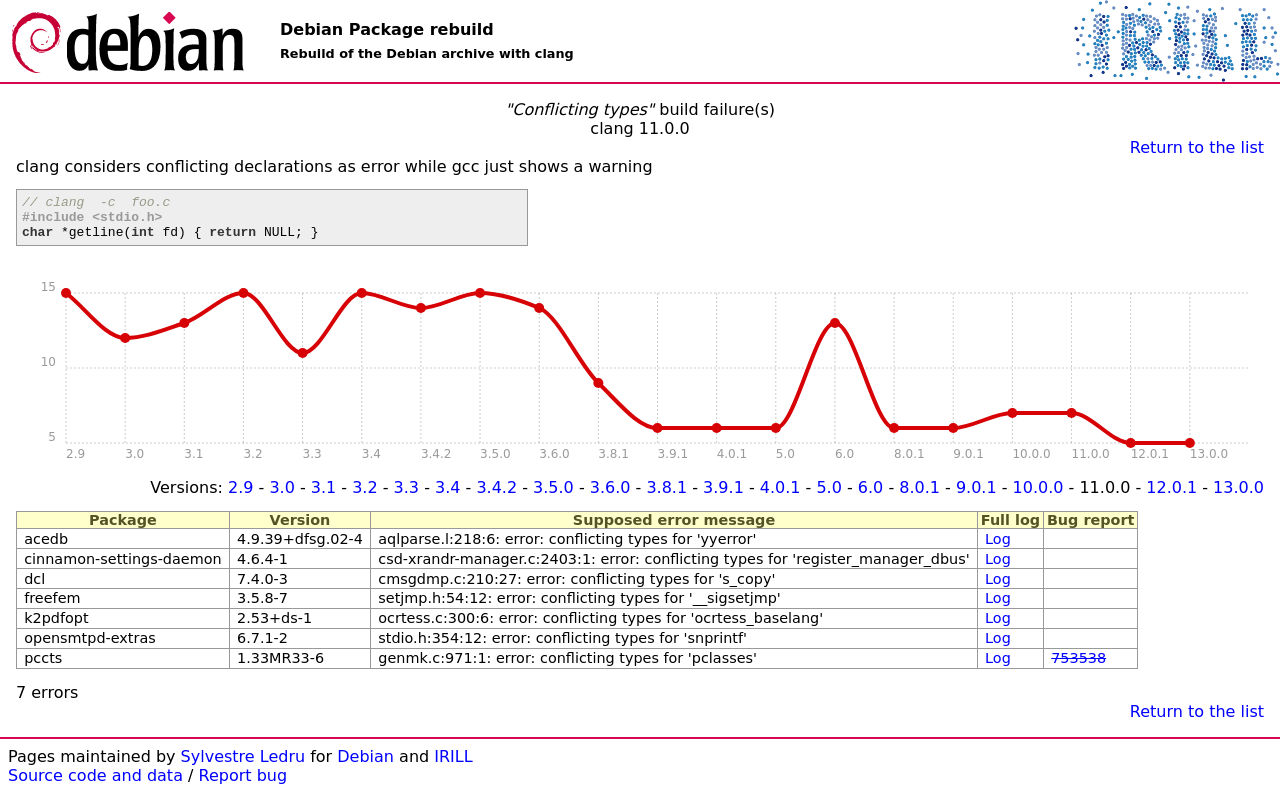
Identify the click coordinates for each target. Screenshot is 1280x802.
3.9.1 (723, 496)
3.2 (364, 496)
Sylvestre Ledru (243, 765)
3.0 (281, 496)
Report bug (243, 784)
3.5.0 (553, 496)
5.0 (828, 496)
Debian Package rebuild (387, 29)
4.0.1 (780, 496)
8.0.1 (919, 496)
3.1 (323, 496)
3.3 (406, 496)
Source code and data (95, 784)
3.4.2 (496, 496)
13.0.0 (1238, 496)
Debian (365, 765)
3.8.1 (666, 496)
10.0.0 (1038, 496)
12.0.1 (1171, 496)
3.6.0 (610, 496)
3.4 (447, 496)
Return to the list (1197, 147)
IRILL (453, 765)
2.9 (240, 496)
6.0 (870, 496)
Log (998, 548)
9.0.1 (976, 496)
